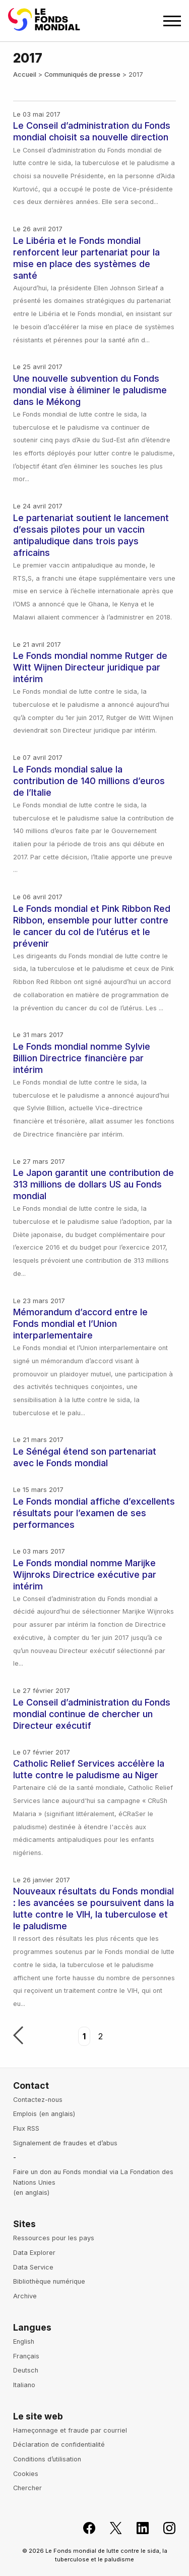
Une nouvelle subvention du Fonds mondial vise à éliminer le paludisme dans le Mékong (90, 390)
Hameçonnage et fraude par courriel (70, 2430)
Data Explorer (34, 2252)
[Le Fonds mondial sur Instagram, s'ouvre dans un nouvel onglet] (163, 2528)
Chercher (27, 2488)
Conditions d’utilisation (47, 2459)
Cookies (25, 2474)
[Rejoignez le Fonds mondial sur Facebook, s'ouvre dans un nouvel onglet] (83, 2528)
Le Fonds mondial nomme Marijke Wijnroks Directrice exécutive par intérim (84, 1574)
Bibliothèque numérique (49, 2281)
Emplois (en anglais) (44, 2114)
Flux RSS (26, 2128)
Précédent (18, 2036)
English (23, 2341)
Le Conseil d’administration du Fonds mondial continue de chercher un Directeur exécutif (91, 1714)
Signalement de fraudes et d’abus (65, 2143)
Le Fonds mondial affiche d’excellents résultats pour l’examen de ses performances (94, 1513)
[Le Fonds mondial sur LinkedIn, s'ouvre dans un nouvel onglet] (136, 2528)
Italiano (24, 2385)
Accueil (24, 74)
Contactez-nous (37, 2099)
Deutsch (25, 2370)
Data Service (33, 2267)
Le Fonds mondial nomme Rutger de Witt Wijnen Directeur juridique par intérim (90, 667)
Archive (25, 2296)
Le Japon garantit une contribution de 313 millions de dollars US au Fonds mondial (93, 1184)
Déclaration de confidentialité (59, 2444)
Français (26, 2356)
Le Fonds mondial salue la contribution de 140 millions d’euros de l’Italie (89, 781)
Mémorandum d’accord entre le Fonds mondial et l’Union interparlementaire (80, 1324)
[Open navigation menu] (172, 21)
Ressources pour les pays (53, 2238)
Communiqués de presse (82, 74)
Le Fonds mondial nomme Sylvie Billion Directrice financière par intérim (81, 1058)
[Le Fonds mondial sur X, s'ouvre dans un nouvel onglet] (110, 2528)
